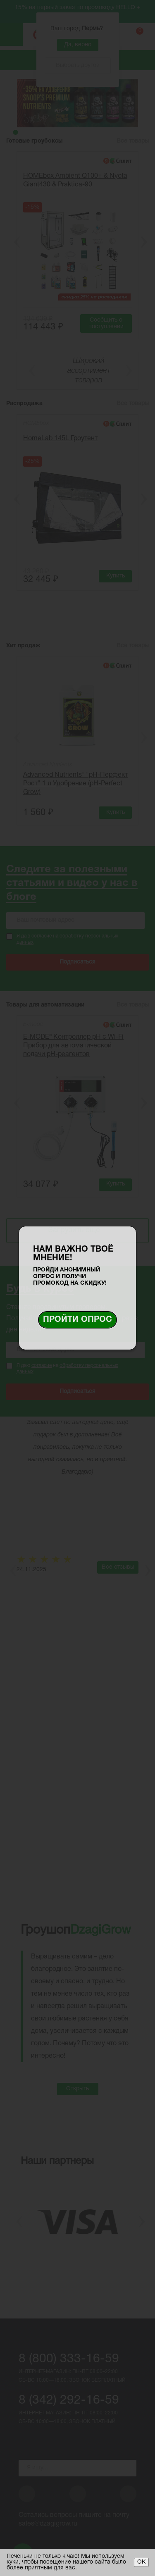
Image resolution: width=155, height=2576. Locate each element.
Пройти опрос (77, 1320)
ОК (141, 2562)
